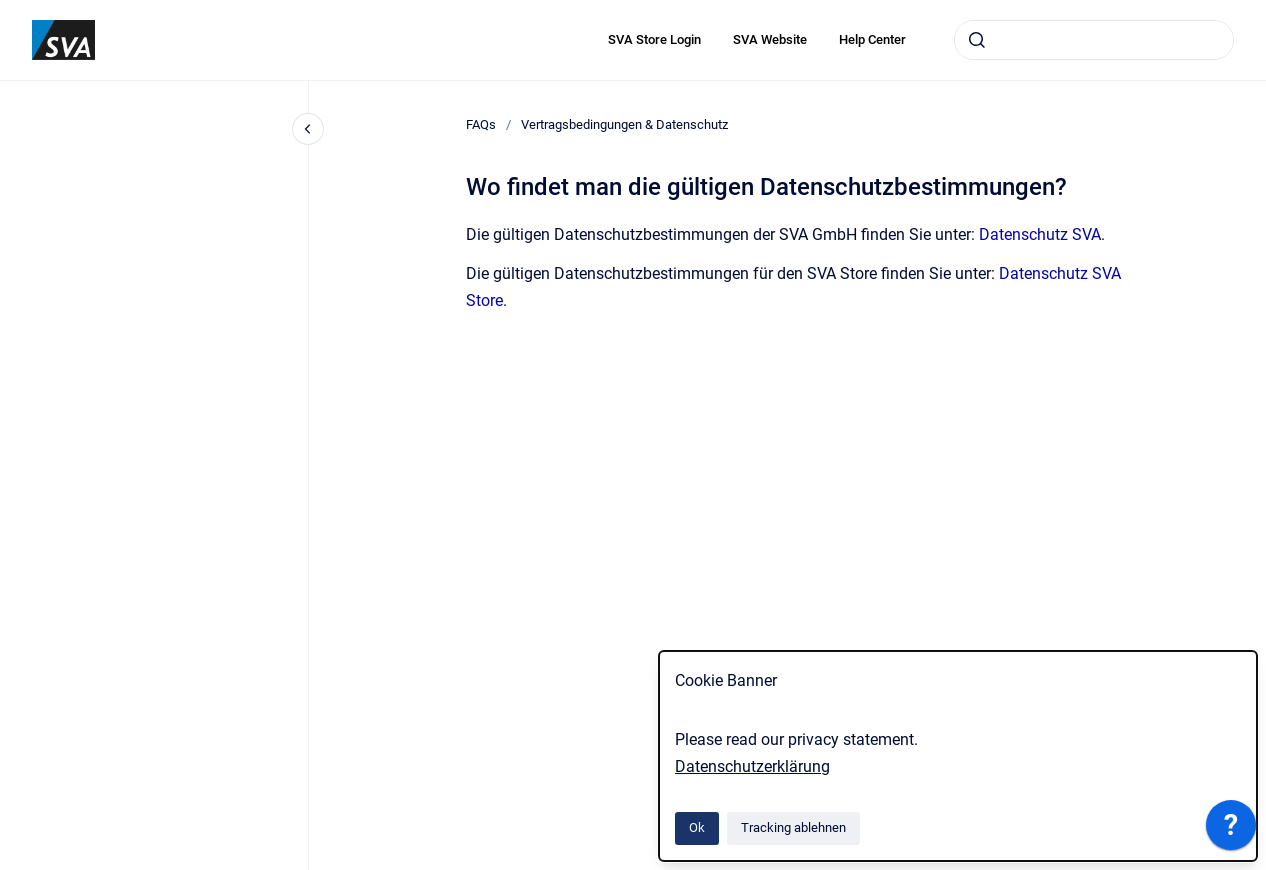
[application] (1231, 830)
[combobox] (1094, 40)
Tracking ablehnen (793, 827)
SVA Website (770, 39)
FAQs (481, 124)
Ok (697, 827)
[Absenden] (977, 40)
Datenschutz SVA (1040, 234)
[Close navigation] (308, 129)
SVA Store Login (654, 39)
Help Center (872, 39)
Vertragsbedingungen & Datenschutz (624, 124)
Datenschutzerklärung (752, 766)
